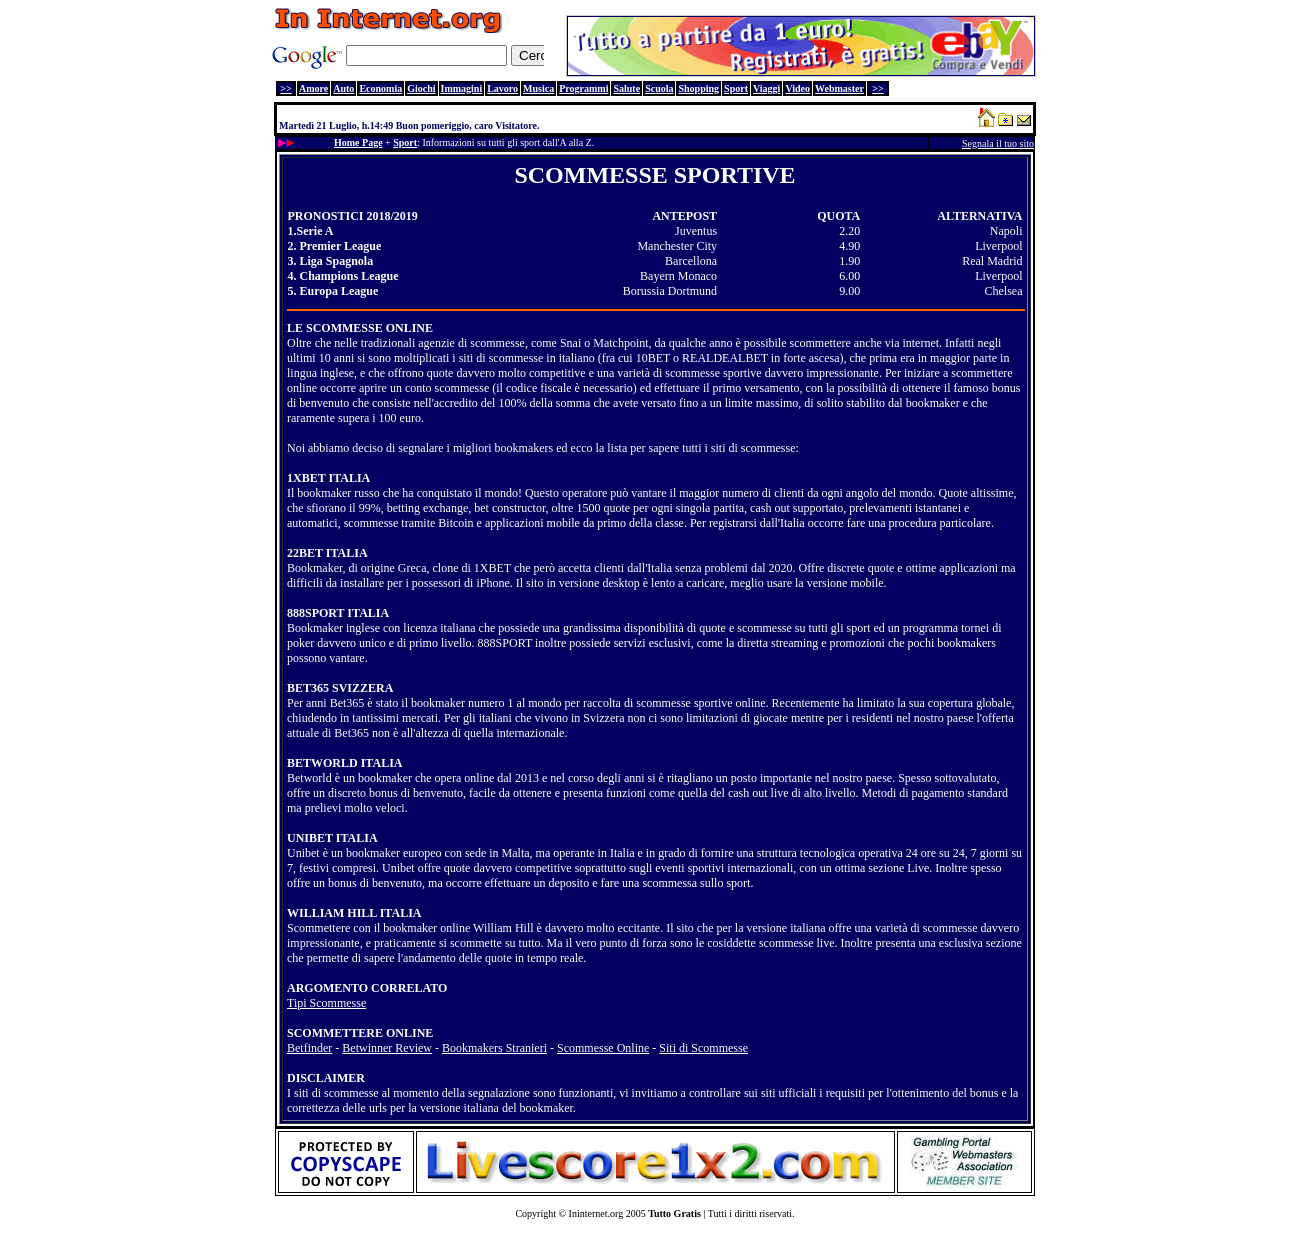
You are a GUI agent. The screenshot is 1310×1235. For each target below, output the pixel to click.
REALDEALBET (725, 358)
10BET (653, 358)
